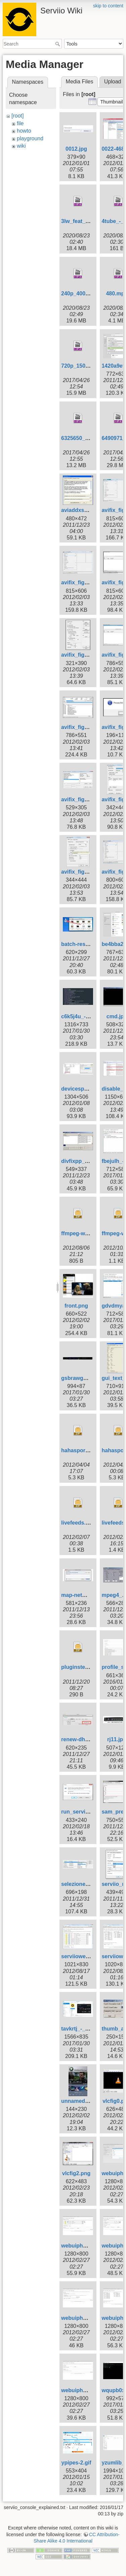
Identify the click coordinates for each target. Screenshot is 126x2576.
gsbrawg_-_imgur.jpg (88, 1378)
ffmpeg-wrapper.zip (86, 1233)
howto (24, 131)
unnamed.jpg (78, 2101)
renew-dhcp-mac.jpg (87, 1739)
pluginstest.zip (80, 1667)
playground (30, 138)
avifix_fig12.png (81, 799)
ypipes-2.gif (76, 2462)
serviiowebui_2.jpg (85, 1956)
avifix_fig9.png (80, 727)
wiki (21, 146)
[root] (17, 116)
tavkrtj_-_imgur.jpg (85, 2029)
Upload (112, 81)
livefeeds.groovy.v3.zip (90, 1523)
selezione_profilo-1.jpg (90, 1884)
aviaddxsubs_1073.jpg (89, 510)
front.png (76, 1306)
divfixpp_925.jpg (82, 1161)
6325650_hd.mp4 (82, 438)
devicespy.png (79, 1089)
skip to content (108, 5)
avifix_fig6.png (80, 655)
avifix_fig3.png (80, 582)
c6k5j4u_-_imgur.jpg (87, 1016)
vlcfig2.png (76, 2173)
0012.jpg (76, 149)
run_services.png (83, 1812)
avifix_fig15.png (81, 872)
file (20, 123)
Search (58, 44)
